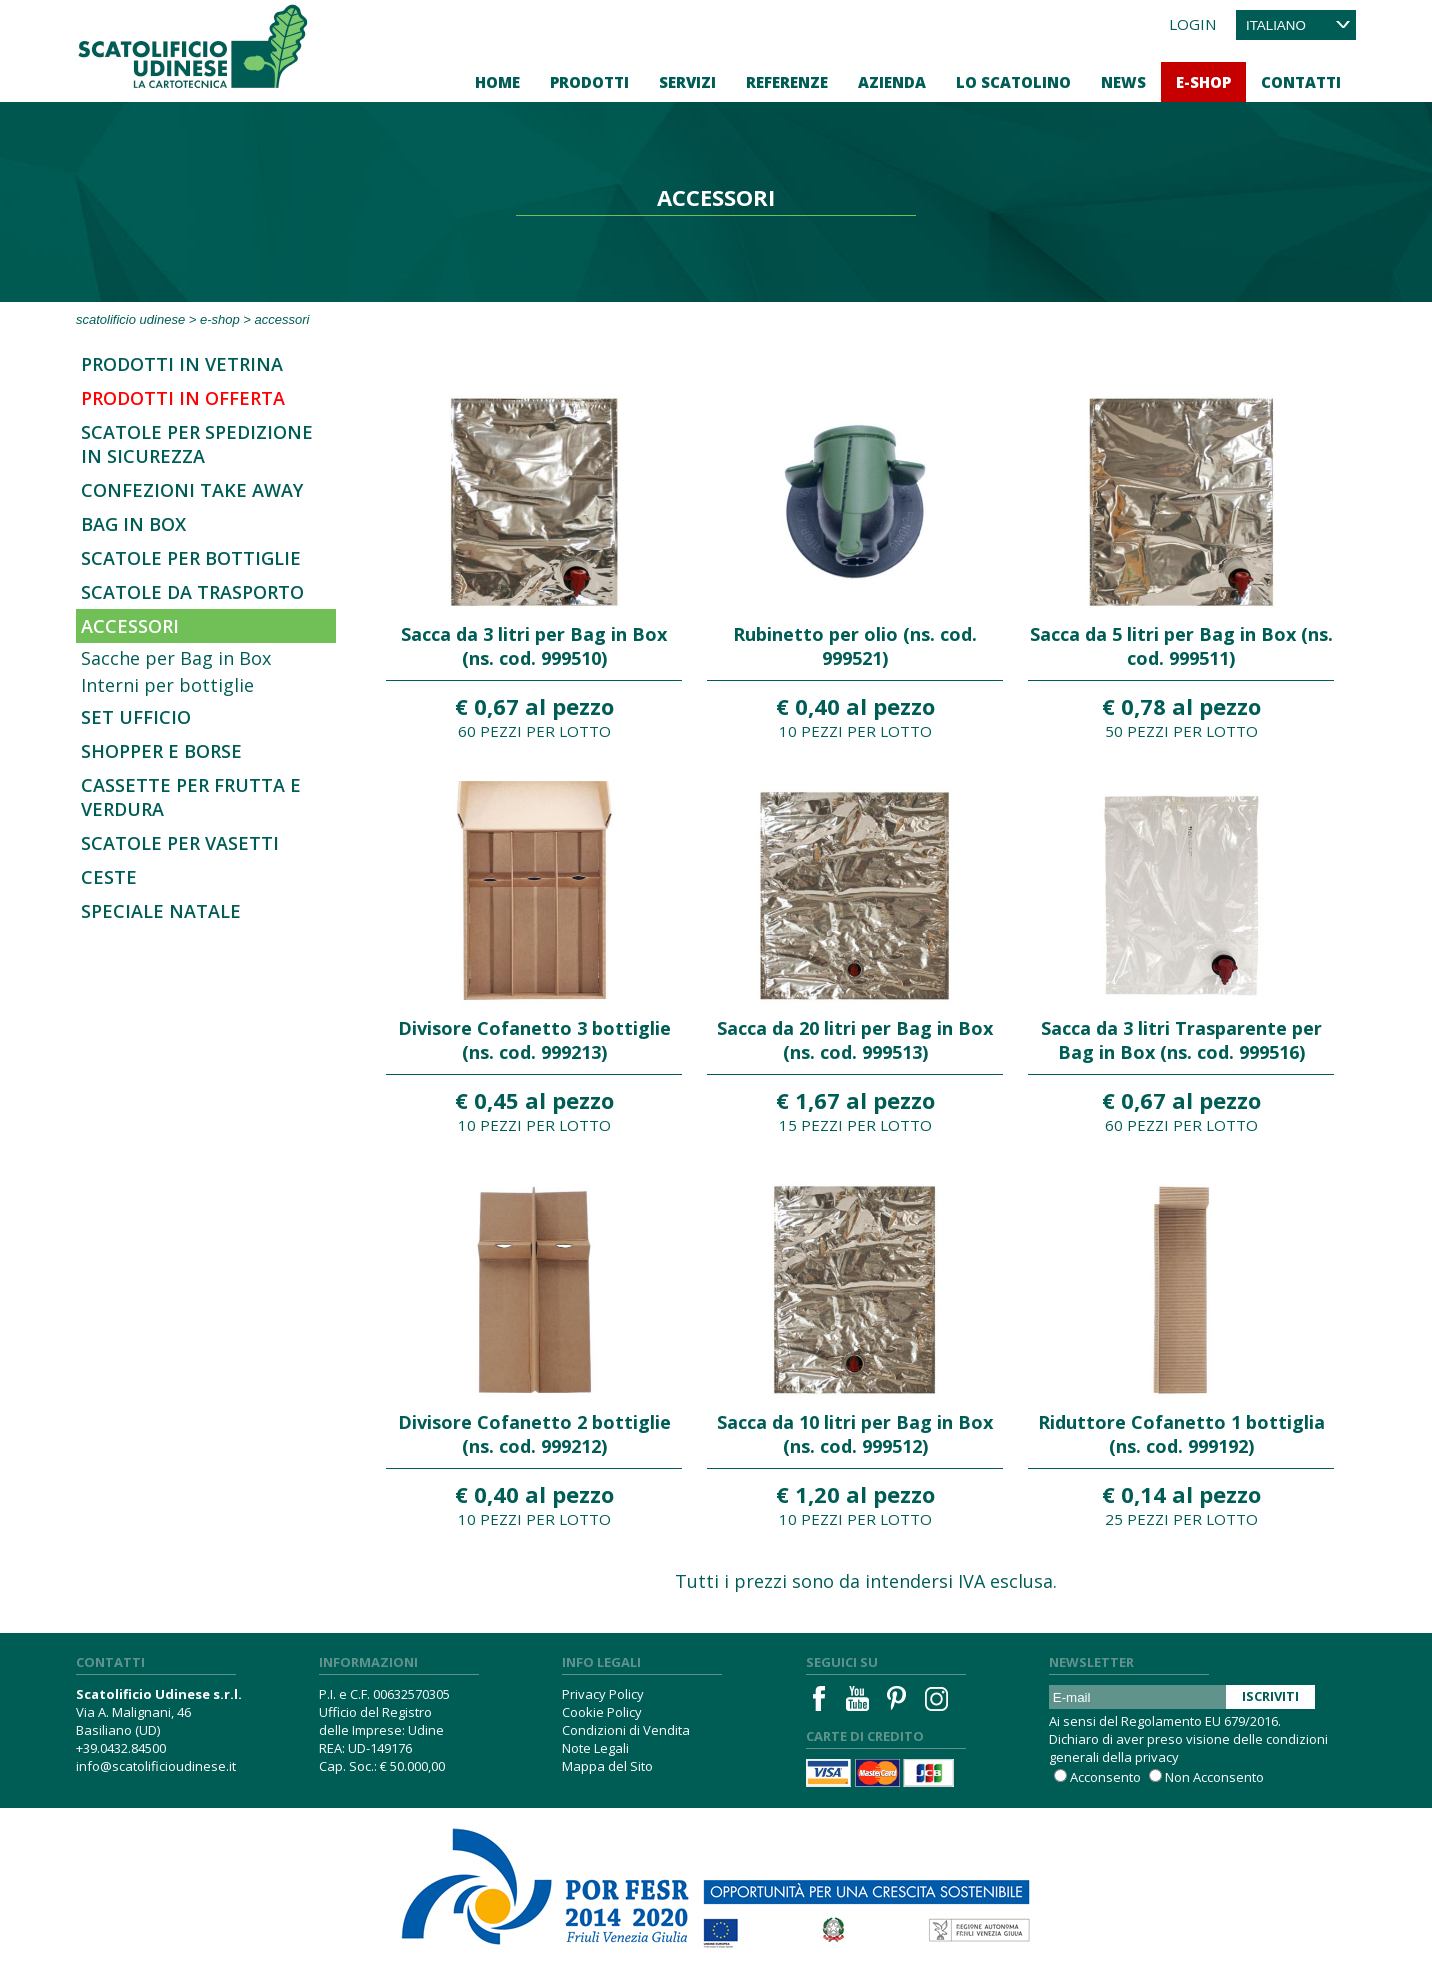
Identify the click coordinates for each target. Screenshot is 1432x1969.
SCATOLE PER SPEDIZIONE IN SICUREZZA (197, 444)
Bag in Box (133, 524)
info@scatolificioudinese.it (156, 1766)
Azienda (892, 82)
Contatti (1301, 82)
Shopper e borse (161, 751)
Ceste (109, 877)
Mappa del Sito (607, 1766)
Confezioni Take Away (192, 490)
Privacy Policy (603, 1694)
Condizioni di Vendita (626, 1730)
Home (497, 82)
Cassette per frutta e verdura (191, 797)
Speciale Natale (161, 911)
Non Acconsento (1214, 1777)
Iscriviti (1270, 1696)
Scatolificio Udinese (130, 319)
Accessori (130, 626)
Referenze (787, 82)
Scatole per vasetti (180, 843)
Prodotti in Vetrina (182, 364)
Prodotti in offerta (183, 398)
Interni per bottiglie (167, 685)
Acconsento (1105, 1777)
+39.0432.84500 (121, 1748)
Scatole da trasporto (192, 592)
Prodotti (589, 82)
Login (1192, 24)
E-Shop (1203, 82)
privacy (1157, 1757)
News (1123, 82)
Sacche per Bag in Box (176, 658)
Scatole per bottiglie (191, 558)
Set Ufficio (136, 717)
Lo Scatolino (1013, 82)
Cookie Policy (602, 1712)
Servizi (687, 82)
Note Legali (595, 1748)
